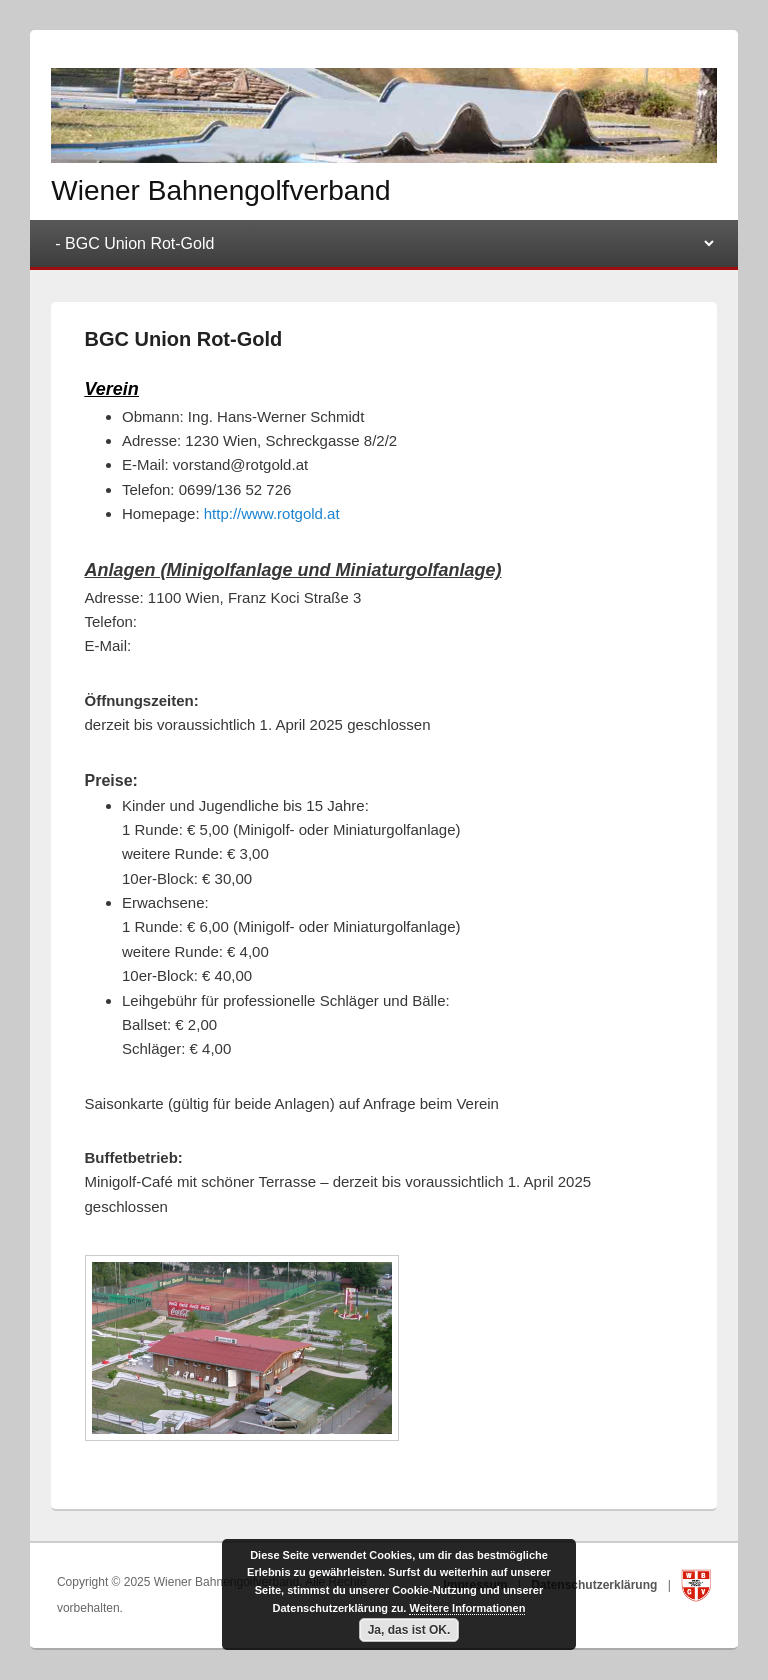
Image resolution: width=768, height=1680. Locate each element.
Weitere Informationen (467, 1608)
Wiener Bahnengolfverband (220, 190)
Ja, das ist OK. (409, 1630)
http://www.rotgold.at (272, 513)
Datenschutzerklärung (595, 1585)
